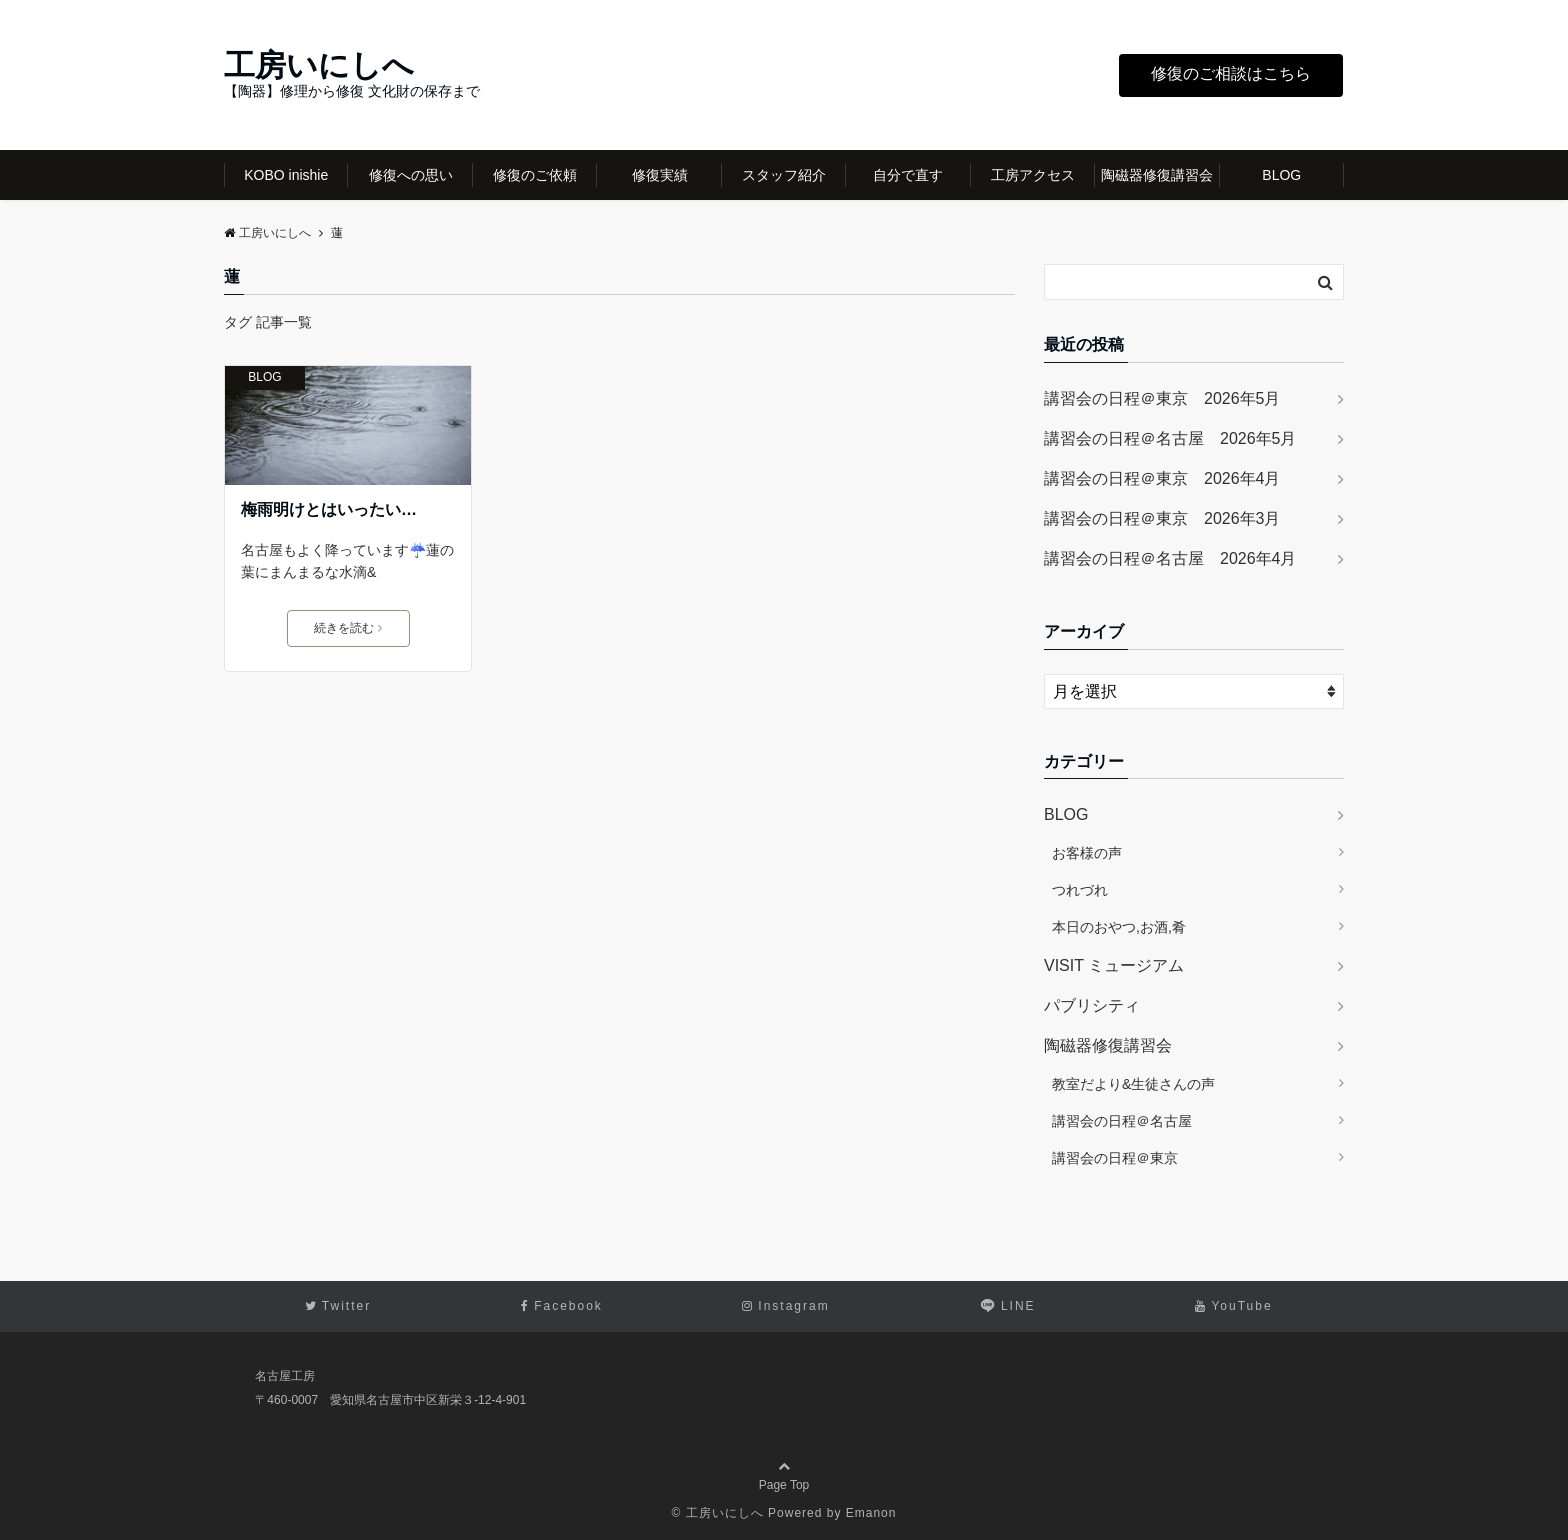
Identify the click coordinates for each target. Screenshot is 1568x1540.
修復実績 (660, 175)
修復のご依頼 (535, 175)
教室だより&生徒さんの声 (1133, 1084)
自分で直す (908, 175)
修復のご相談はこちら (1231, 73)
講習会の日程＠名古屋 (1122, 1121)
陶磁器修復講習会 (1157, 175)
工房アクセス (1033, 175)
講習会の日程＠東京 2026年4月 (1162, 478)
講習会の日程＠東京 (1115, 1158)
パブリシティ (1092, 1005)
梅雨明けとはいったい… (329, 509)
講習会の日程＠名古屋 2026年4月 (1170, 558)
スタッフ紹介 (784, 175)
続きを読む (348, 628)
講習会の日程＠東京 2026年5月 (1162, 398)
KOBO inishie (286, 175)
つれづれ (1080, 890)
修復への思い (411, 175)
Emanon (871, 1513)
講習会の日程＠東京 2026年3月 (1162, 518)
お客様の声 (1087, 853)
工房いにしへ (319, 65)
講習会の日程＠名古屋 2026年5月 (1170, 438)
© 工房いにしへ (718, 1513)
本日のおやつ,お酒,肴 (1119, 927)
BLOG (1281, 175)
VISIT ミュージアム (1114, 965)
